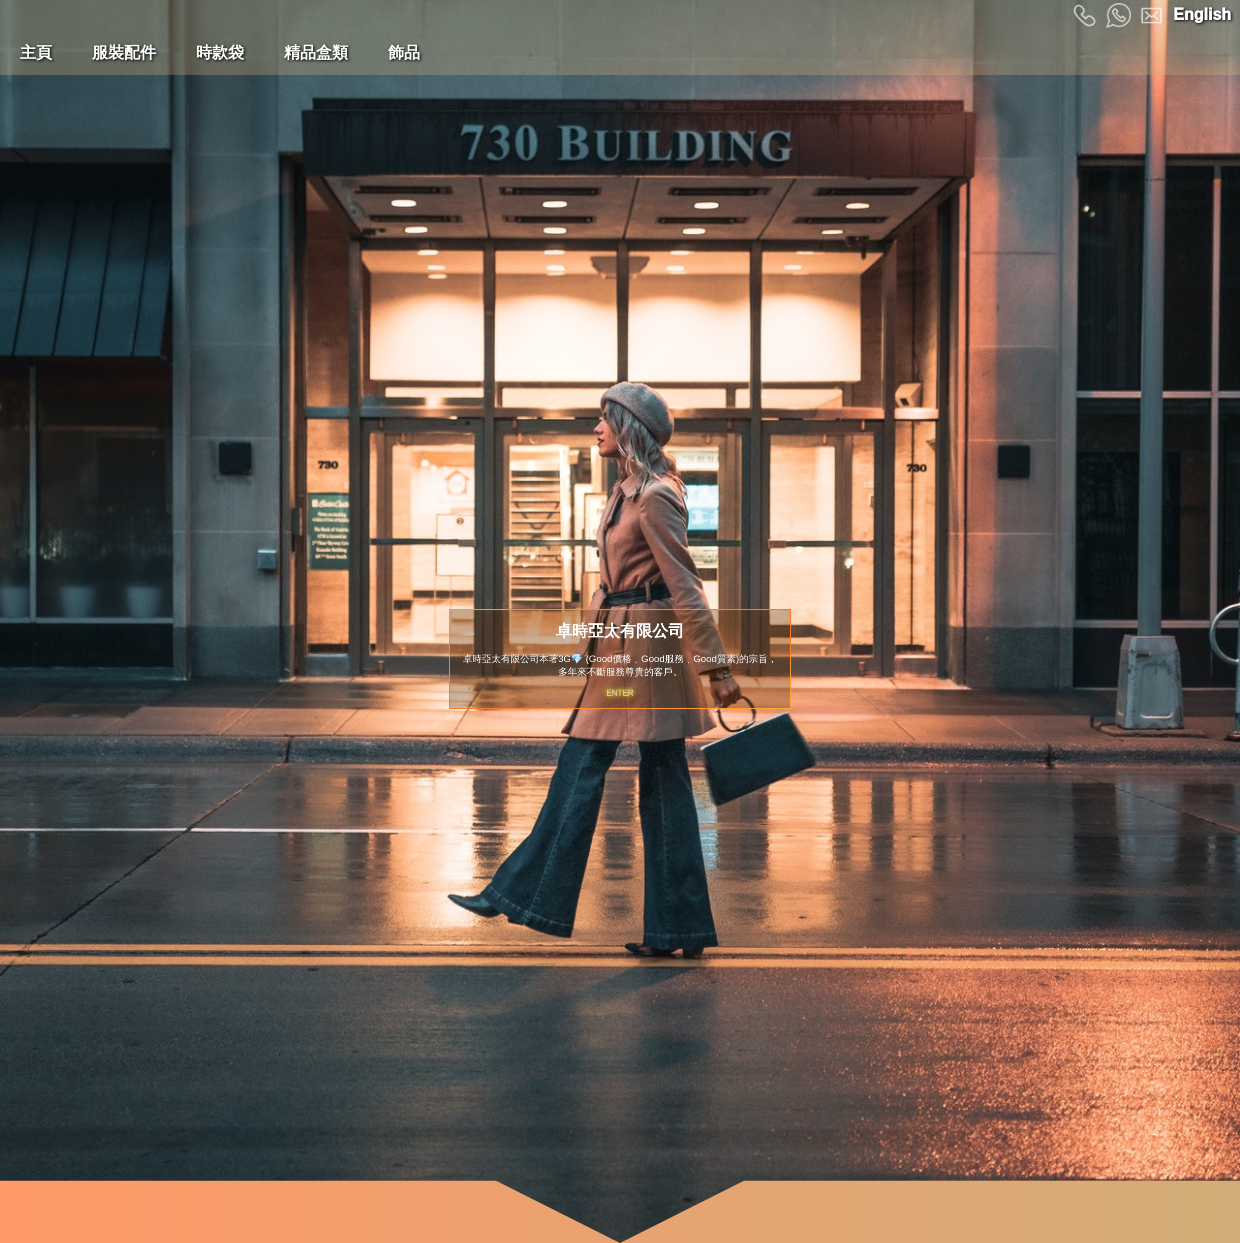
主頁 (36, 52)
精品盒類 (316, 52)
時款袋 (220, 52)
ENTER (620, 689)
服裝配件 (124, 52)
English (1202, 14)
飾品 (404, 52)
